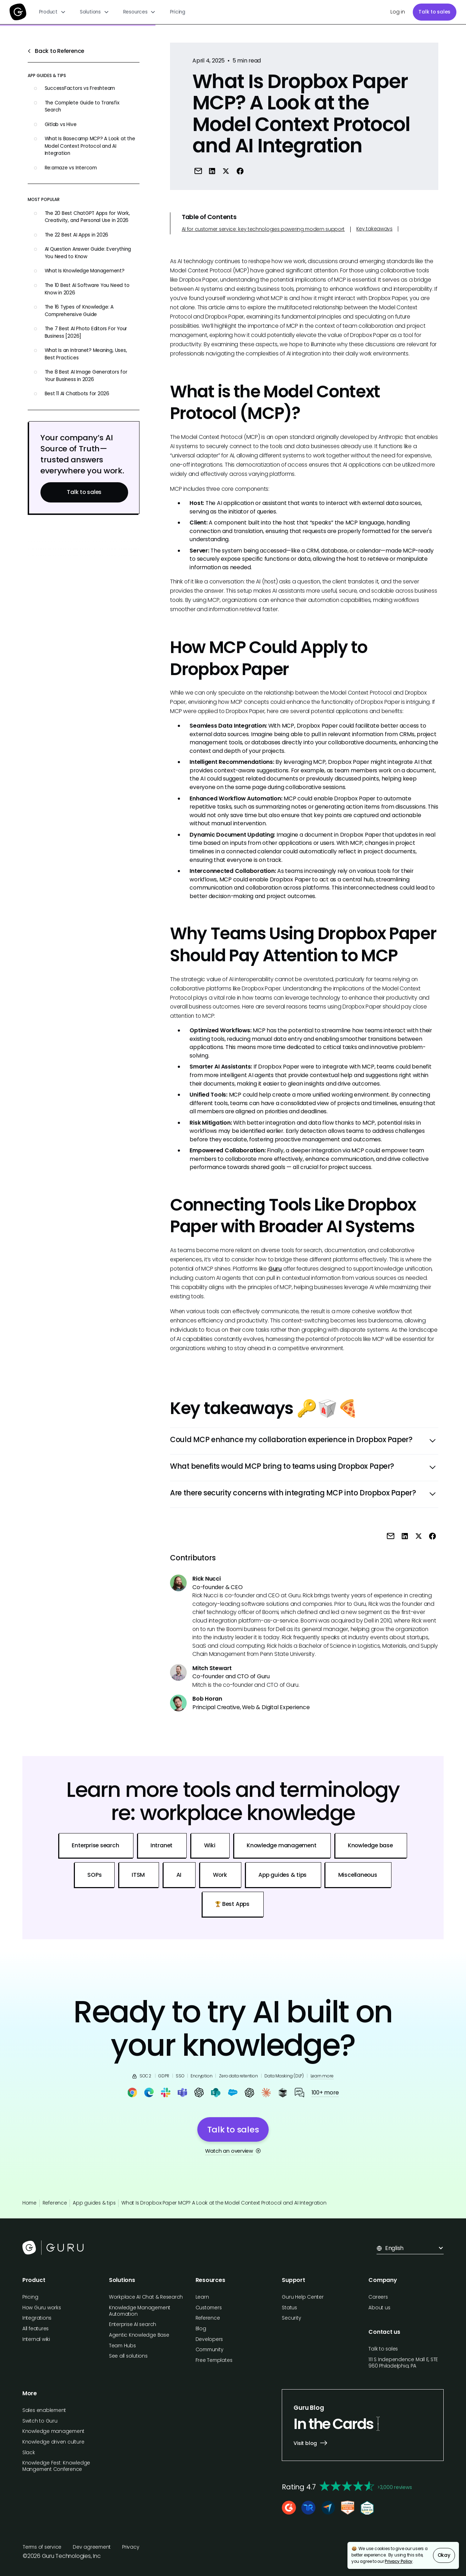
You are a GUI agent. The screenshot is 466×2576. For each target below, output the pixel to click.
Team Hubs (122, 2345)
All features (35, 2328)
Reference (55, 2203)
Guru (275, 1269)
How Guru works (41, 2307)
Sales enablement (44, 2410)
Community (210, 2349)
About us (379, 2307)
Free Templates (214, 2360)
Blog (201, 2328)
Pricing (177, 12)
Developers (209, 2339)
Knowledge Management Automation (139, 2310)
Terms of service (42, 2547)
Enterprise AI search (132, 2324)
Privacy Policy (398, 2561)
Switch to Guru (39, 2421)
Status (289, 2307)
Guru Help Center (302, 2297)
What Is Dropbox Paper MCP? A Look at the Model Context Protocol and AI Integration (224, 2203)
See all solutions (128, 2356)
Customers (209, 2307)
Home (29, 2203)
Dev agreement (92, 2547)
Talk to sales (434, 12)
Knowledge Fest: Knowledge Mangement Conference (56, 2466)
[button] (52, 12)
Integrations (36, 2318)
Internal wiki (36, 2339)
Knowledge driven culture (53, 2442)
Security (291, 2318)
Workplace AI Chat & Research (146, 2297)
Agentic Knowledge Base (139, 2335)
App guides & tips (94, 2203)
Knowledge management (53, 2431)
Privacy (130, 2547)
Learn (202, 2297)
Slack (28, 2452)
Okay (444, 2555)
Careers (378, 2297)
